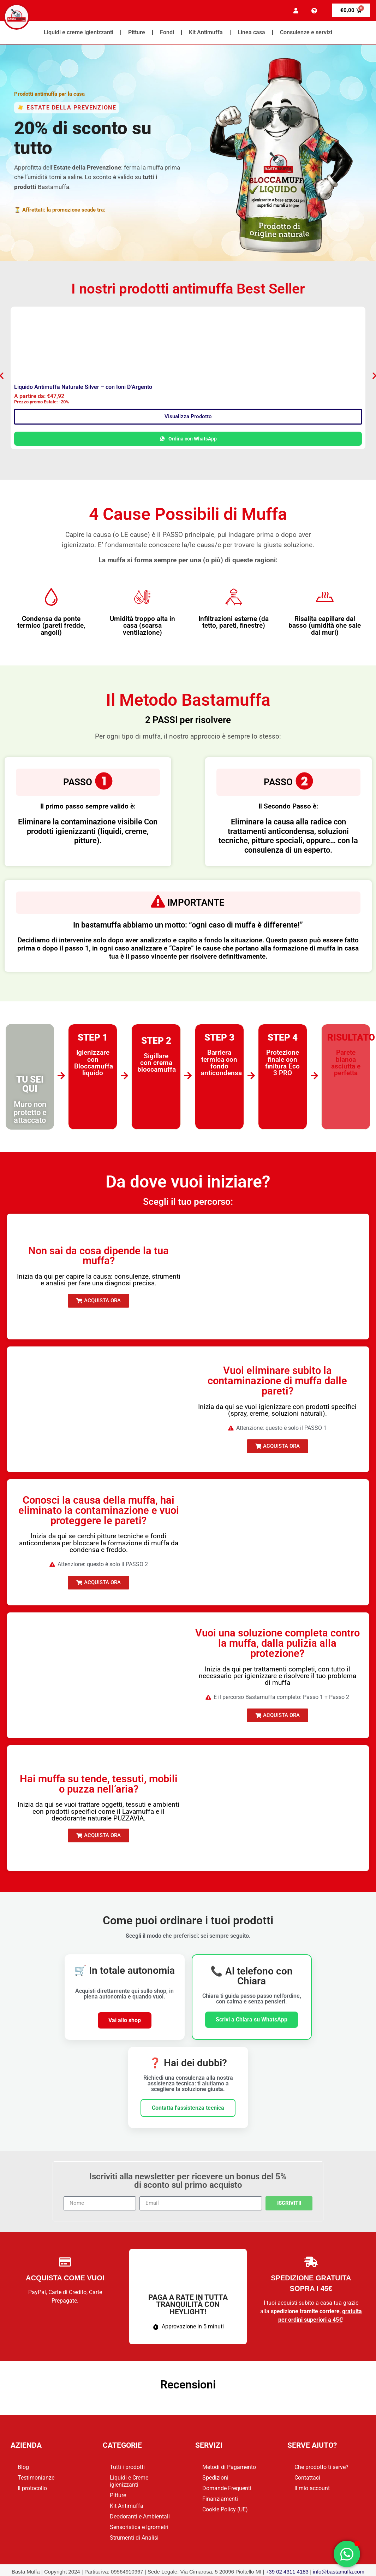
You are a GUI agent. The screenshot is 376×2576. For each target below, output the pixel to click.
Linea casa (251, 32)
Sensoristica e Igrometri (139, 2527)
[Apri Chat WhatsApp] (347, 2554)
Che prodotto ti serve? (321, 2467)
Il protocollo (32, 2488)
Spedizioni (215, 2477)
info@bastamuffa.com (338, 2572)
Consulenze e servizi (306, 32)
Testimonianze (36, 2477)
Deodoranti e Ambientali (140, 2516)
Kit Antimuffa (206, 32)
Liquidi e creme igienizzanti (78, 32)
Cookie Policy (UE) (225, 2509)
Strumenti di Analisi (134, 2537)
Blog (23, 2467)
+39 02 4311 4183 (287, 2572)
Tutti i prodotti (127, 2467)
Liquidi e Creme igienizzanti (129, 2481)
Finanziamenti (220, 2498)
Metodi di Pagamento (229, 2467)
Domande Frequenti (226, 2488)
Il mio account (312, 2488)
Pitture (136, 32)
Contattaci (307, 2477)
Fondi (167, 32)
